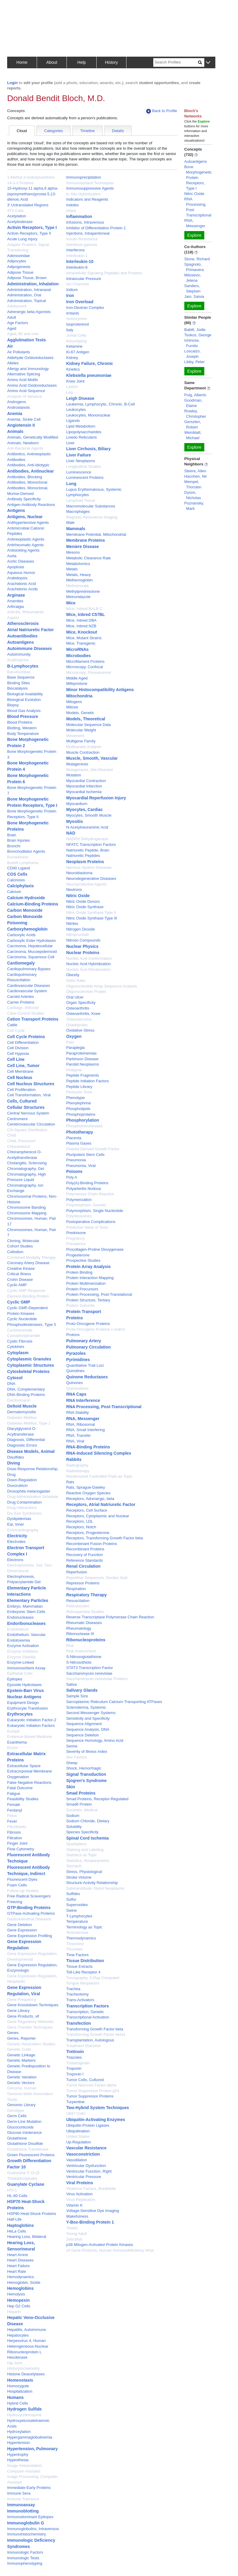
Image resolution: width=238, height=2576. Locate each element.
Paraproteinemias (81, 1053)
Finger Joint (17, 1843)
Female (13, 1804)
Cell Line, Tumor (23, 1065)
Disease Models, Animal (31, 1451)
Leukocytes (76, 409)
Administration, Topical (26, 300)
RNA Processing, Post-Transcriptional (103, 1406)
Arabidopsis (17, 578)
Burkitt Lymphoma (22, 862)
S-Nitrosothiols (79, 1662)
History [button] (111, 62)
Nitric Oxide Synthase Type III (91, 918)
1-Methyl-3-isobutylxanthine (31, 177)
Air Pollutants (18, 352)
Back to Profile (161, 111)
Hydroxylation (19, 2431)
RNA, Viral (75, 1441)
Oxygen (73, 1036)
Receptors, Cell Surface (86, 1510)
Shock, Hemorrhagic (83, 1768)
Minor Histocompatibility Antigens (100, 689)
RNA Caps (76, 1394)
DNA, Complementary (26, 1389)
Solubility (74, 1826)
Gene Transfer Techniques (29, 2027)
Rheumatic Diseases (84, 1622)
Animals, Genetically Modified (32, 437)
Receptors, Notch (81, 1527)
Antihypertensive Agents (28, 522)
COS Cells (17, 874)
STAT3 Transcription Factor (89, 1667)
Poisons (74, 1171)
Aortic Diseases (20, 561)
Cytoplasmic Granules (29, 1359)
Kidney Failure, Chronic (89, 363)
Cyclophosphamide (23, 1335)
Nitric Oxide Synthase (84, 907)
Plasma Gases (79, 1143)
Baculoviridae (18, 672)
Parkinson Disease (82, 1059)
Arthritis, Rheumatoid (25, 612)
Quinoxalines (77, 1388)
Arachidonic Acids (22, 589)
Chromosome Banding (26, 1207)
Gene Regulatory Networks (30, 2021)
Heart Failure (18, 2266)
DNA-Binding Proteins (26, 1394)
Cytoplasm (18, 1352)
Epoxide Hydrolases (24, 1684)
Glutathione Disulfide (25, 2143)
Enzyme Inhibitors (22, 1651)
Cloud (22, 131)
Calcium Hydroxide (26, 897)
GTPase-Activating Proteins (31, 1913)
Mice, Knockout (81, 632)
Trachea (73, 1989)
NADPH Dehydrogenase (87, 839)
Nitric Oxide (78, 895)
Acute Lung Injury (22, 239)
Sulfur (71, 1899)
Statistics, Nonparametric (87, 1860)
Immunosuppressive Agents (90, 188)
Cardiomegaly (21, 963)
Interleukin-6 (77, 267)
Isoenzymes (76, 318)
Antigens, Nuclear (25, 516)
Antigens (16, 510)
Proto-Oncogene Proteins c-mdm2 (95, 1329)
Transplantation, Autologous (90, 2040)
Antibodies (16, 459)
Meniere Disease (82, 546)
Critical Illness (19, 1274)
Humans (15, 2397)
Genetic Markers (21, 2060)
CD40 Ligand (18, 868)
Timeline (87, 131)
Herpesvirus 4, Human (26, 2340)
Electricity (17, 1535)
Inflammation (79, 216)
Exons (12, 1747)
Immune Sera (18, 2493)
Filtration (14, 1838)
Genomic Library (21, 2105)
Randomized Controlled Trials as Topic (99, 1476)
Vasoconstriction (83, 2154)
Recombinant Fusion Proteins (91, 1543)
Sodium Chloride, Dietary (87, 1821)
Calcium (14, 891)
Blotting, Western (22, 728)
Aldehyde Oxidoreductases (30, 357)
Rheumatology (78, 1628)
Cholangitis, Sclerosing (27, 1163)
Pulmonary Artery (83, 1340)
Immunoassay (21, 2504)
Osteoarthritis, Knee (83, 1013)
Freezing (14, 1902)
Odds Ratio (76, 980)
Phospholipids (78, 1108)
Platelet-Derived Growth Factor (92, 1149)
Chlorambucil (18, 1146)
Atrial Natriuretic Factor (30, 629)
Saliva (71, 1684)
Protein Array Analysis (88, 1266)
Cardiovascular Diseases (28, 985)
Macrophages (78, 511)
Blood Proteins (20, 722)
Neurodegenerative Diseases (91, 878)
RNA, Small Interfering (85, 1430)
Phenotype (75, 1097)
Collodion (15, 1252)
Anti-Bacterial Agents (25, 448)
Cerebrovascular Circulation (31, 1124)
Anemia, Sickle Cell (24, 419)
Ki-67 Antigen (77, 352)
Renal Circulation (83, 1566)
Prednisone (76, 1232)
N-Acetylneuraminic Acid (87, 827)
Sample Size (77, 1696)
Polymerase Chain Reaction (90, 1194)
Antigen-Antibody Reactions (31, 504)
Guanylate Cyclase (25, 2184)
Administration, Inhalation (33, 283)
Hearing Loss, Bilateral (26, 2236)
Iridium (72, 289)
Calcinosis (16, 880)
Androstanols (18, 407)
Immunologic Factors (25, 2552)
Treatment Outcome (83, 2046)
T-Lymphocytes (79, 1916)
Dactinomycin (18, 1400)
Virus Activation (79, 2194)
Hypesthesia (18, 2460)
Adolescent (16, 306)
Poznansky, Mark (194, 506)
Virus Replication (80, 2199)
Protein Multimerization (86, 1283)
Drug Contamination (24, 1502)
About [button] (51, 62)
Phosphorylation (82, 1120)
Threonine (75, 1944)
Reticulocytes (77, 1606)
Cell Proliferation (21, 1089)
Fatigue (13, 1793)
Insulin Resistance (82, 239)
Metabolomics (78, 563)
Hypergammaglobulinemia (29, 2437)
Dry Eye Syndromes (24, 1513)
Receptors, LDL (79, 1521)
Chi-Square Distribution (27, 1130)
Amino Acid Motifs (22, 379)
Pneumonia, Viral (81, 1165)
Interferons (75, 250)
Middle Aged (77, 678)
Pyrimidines (78, 1359)
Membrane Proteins (85, 540)
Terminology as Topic (84, 1927)
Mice (70, 602)
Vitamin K (74, 2205)
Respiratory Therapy (86, 1594)
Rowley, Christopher (195, 414)
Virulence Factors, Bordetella (91, 2188)
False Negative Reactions (29, 1782)
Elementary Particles (27, 1600)
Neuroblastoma (79, 873)
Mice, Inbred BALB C (84, 608)
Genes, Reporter (21, 2038)
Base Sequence (21, 677)
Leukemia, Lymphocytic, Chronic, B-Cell (100, 404)
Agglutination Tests (26, 340)
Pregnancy (75, 1238)
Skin (70, 1786)
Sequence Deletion (82, 1735)
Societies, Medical (82, 1810)
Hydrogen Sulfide (24, 2409)
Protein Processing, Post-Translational (99, 1294)
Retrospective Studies (85, 1611)
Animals (15, 431)
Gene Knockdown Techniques (32, 2005)
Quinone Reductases (87, 1376)
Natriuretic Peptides (83, 855)
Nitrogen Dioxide (80, 929)
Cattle (12, 1025)
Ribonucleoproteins (85, 1639)
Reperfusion (76, 1572)
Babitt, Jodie (195, 329)
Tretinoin (75, 2051)
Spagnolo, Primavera (194, 267)
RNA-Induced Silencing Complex (98, 1453)
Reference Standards (84, 1560)
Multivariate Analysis (83, 746)
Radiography (77, 1465)
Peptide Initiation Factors (87, 1081)
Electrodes (16, 1541)
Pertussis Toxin (79, 1092)
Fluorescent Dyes (22, 1879)
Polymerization (79, 1199)
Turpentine (75, 2102)
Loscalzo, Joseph (192, 354)
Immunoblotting (23, 2511)
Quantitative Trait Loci (85, 1365)
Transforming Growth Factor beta (94, 2029)
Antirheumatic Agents (25, 545)
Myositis (74, 821)
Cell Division (18, 1048)
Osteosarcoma (79, 1019)
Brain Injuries (18, 840)
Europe (13, 1731)
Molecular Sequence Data (88, 724)
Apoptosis (15, 567)
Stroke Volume (79, 1877)
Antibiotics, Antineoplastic (29, 454)
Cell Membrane (20, 1071)
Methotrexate (77, 585)
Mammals (75, 528)
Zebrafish (74, 2239)
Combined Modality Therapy (31, 1257)
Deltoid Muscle (22, 1406)
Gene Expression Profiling (29, 1935)
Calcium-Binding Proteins (32, 904)
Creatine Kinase (21, 1268)
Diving (13, 1463)
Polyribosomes (79, 1216)
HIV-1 (12, 2190)
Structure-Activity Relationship (92, 1882)
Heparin (14, 2311)
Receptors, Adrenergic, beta (90, 1498)
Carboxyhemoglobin (27, 929)
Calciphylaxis (20, 885)
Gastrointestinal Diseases (29, 1919)
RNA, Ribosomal (80, 1424)
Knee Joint (75, 381)
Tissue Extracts (79, 1966)
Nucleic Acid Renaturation (88, 969)
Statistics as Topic (81, 1855)
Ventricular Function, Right (89, 2171)
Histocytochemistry (23, 2368)
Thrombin (74, 1949)
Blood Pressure (22, 716)
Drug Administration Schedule (32, 1496)
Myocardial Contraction (86, 780)
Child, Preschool (21, 1141)
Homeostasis (20, 2380)
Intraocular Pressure (83, 278)
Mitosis (72, 707)
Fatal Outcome (20, 1788)
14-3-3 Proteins (20, 183)
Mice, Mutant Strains (84, 638)
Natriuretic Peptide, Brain (87, 850)
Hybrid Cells (17, 2403)
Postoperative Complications (90, 1221)
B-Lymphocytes (22, 666)
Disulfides (15, 1457)
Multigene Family (80, 741)
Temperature (77, 1921)
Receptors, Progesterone (87, 1532)
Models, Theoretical (85, 718)
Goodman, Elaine (193, 403)
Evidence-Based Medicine (29, 1736)
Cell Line (15, 1059)
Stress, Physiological (84, 1871)
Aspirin (13, 617)
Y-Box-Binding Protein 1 (90, 2222)
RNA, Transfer (78, 1435)
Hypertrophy (17, 2454)
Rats (70, 1482)
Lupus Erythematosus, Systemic (94, 489)
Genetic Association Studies (31, 2044)
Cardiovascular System (27, 991)
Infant (71, 210)
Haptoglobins (20, 2225)
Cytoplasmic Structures (30, 1365)
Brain (11, 835)
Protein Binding (79, 1272)
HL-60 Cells (17, 2195)
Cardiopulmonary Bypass (28, 969)
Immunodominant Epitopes (30, 2517)
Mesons (73, 552)
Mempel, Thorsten (192, 484)
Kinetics (73, 369)
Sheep (72, 1763)
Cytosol (14, 1377)
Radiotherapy (77, 1471)
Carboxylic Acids (21, 935)
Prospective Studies (83, 1260)
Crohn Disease (20, 1279)
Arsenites (15, 601)
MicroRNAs (77, 649)
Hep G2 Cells (18, 2306)
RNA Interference (83, 1400)
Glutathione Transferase (28, 2149)
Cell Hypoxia (18, 1053)
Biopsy (13, 705)
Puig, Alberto (195, 395)
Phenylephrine (78, 1103)
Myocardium (76, 803)
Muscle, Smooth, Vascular (92, 758)
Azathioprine (18, 660)
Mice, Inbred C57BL (85, 614)
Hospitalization (20, 2391)
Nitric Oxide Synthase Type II (91, 912)
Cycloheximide (20, 1330)
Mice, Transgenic (80, 643)
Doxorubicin (17, 1485)
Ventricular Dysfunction (86, 2165)
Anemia (14, 413)
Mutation (73, 775)
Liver (70, 443)
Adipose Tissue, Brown (27, 277)
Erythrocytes (20, 1714)
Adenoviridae (18, 255)
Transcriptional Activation (87, 2017)
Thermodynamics (81, 1938)
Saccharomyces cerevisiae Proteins (97, 1678)
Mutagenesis (77, 764)
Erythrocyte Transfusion (27, 1708)
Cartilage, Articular (23, 1007)
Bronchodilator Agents (26, 851)
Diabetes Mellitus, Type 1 (28, 1423)
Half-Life (14, 2219)
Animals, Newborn (23, 443)
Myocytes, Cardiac (84, 809)
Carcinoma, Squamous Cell (30, 957)
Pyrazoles (76, 1353)
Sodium (72, 1815)
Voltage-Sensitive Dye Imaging (92, 2210)
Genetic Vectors (21, 2082)
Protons (73, 1334)
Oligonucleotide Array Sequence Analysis (101, 986)
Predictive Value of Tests (87, 1227)
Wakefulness (77, 2216)
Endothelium (18, 1629)
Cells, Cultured (22, 1101)
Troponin (73, 2068)
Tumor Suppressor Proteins (89, 2096)
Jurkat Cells (76, 335)
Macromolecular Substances (90, 506)
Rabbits (73, 1459)
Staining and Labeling (84, 1849)
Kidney (72, 357)
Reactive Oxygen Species (88, 1493)
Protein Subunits (80, 1305)
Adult (11, 317)
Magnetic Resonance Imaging (92, 517)
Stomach (73, 1866)
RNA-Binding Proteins (88, 1447)
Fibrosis (14, 1832)
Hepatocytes (18, 2335)
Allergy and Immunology (28, 368)
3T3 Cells (15, 210)
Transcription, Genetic (85, 2012)
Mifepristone (76, 683)
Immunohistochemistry (26, 2534)
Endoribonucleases (26, 1623)
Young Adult (76, 2233)
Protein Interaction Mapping (90, 1277)
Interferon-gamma (81, 244)
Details (118, 131)
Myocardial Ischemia (84, 791)
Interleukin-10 (79, 261)
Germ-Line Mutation (24, 2121)
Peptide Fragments (82, 1075)
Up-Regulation (78, 2142)
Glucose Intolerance (24, 2132)
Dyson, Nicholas (192, 495)
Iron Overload (79, 301)
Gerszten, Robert (192, 424)
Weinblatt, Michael (193, 435)
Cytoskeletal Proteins (28, 1371)
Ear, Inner (15, 1524)
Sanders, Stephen (192, 288)
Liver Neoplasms (80, 461)
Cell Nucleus (19, 1077)
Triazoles (74, 2057)
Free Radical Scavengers (29, 1896)
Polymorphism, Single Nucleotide (94, 1210)
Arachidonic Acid (21, 583)
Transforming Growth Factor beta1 (95, 2034)
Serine (72, 1746)
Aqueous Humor (21, 572)
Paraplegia (75, 1047)
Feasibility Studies (22, 1799)
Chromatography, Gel (25, 1168)
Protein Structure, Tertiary (88, 1300)
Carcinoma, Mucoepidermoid (32, 951)
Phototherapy (79, 1132)
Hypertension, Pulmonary (32, 2448)
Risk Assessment (81, 1651)
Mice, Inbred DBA (81, 620)
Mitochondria (79, 695)
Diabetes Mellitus (22, 1417)
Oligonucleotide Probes (86, 991)
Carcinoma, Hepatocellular (30, 946)
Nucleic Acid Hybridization (88, 964)
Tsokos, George (197, 335)
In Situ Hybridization (83, 194)
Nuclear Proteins (82, 952)
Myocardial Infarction (84, 786)
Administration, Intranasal (29, 289)
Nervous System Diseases (89, 867)
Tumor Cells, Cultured (85, 2079)
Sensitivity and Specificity (88, 1718)
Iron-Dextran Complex (85, 307)
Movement (75, 735)
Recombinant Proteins (85, 1549)
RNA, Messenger (82, 1418)
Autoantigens (20, 642)
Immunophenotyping (24, 2563)
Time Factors (77, 1955)
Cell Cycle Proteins (26, 1036)
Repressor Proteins (82, 1583)
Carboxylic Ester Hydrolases (31, 940)
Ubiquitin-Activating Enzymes (95, 2119)
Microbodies (78, 655)
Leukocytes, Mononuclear (88, 415)
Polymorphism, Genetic (86, 1205)
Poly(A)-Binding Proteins (87, 1183)
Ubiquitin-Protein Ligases (87, 2125)
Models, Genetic (80, 712)
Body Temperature (23, 733)
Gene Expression (22, 1930)
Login (12, 82)
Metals (72, 569)
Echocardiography (22, 1530)
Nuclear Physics (82, 946)
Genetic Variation (22, 2077)
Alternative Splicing (23, 374)
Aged (11, 328)
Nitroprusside (77, 934)
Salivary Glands (82, 1690)
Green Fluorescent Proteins (31, 2155)
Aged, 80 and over (23, 334)
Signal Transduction (86, 1774)
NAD (70, 833)
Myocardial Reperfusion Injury (96, 797)
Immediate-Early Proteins (29, 2487)
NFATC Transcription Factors (91, 844)
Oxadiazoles (77, 1025)
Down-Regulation (22, 1480)
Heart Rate (16, 2271)
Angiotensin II (21, 425)
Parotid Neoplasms (82, 1064)
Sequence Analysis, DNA (87, 1729)
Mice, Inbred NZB (81, 626)
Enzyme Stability (21, 1657)
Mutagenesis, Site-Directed (89, 769)
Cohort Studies (20, 1246)
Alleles (12, 363)
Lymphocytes (77, 495)
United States (77, 2136)
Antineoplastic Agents (25, 539)
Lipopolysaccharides (83, 432)
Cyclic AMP (17, 1285)
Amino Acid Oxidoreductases (32, 385)
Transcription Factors (87, 2006)
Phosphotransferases (84, 1126)
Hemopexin (18, 2300)
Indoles (72, 205)
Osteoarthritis (77, 1008)
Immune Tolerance (23, 2499)
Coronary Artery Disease (28, 1263)
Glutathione (17, 2138)
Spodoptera (76, 1844)
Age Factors (17, 323)
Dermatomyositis (21, 1412)
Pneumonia (76, 1160)
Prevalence (76, 1243)
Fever (12, 1821)
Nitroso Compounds (83, 940)
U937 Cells (75, 2113)
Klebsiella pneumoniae (89, 375)
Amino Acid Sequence (26, 390)
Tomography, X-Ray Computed (92, 1978)
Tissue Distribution (85, 1960)
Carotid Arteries (20, 996)
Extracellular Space (24, 1766)
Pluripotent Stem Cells (85, 1154)
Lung (71, 483)
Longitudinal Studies (83, 466)
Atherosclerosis (23, 623)
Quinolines (75, 1370)
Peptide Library (79, 1086)
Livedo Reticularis (81, 437)
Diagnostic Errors (22, 1445)
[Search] (175, 62)
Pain (70, 1042)
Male (70, 522)
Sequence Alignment (84, 1724)
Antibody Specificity (24, 499)
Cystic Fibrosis (20, 1341)
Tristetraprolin (78, 2063)
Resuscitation (77, 1600)
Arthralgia (15, 606)
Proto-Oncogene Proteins (88, 1323)
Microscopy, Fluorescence (88, 672)
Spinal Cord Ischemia (87, 1838)
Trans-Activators (80, 2000)
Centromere (17, 1119)
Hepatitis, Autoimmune (26, 2329)
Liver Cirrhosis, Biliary (88, 448)
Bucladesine (17, 857)
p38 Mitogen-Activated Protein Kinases (99, 2244)
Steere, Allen (195, 471)
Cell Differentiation (23, 1042)
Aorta (11, 556)
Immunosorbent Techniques (90, 183)
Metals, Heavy (78, 574)
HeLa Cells (16, 2231)
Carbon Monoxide (24, 910)
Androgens (16, 402)
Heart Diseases (20, 2260)
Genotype (15, 2110)
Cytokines (15, 1346)
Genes (12, 2032)
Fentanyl (14, 1810)
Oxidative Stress (80, 1030)
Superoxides (77, 1904)
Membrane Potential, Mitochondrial (96, 534)
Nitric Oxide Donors (83, 901)
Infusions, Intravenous (85, 222)
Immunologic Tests (23, 2558)
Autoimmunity (19, 654)
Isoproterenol (77, 324)
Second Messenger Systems (90, 1712)
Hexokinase (17, 2357)
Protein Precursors (82, 1289)
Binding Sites (18, 683)
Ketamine (74, 346)
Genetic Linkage (21, 2055)
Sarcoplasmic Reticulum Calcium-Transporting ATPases (114, 1701)
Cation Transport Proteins (32, 1019)
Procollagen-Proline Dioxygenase (94, 1249)
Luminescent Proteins (84, 477)
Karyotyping (76, 341)
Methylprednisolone (83, 591)
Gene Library (18, 2010)
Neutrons (74, 889)
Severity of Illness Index (86, 1751)
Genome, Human (22, 2088)
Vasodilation (76, 2160)
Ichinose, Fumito (192, 343)
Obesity (72, 975)
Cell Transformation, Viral (29, 1095)
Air (10, 346)
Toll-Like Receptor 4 (83, 1972)
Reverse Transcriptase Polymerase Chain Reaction (110, 1617)
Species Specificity (82, 1832)
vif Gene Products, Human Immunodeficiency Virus (110, 2250)
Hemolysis (16, 2294)
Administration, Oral (24, 295)
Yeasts (72, 2228)
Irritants (72, 313)
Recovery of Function (84, 1554)
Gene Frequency (21, 1999)
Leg (69, 392)
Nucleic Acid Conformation (89, 958)
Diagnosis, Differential (26, 1439)
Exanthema (17, 1742)
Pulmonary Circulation (88, 1347)
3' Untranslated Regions (27, 205)
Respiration (76, 1588)
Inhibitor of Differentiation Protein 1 (96, 228)
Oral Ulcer (75, 997)
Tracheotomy (77, 1994)
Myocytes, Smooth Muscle (89, 815)
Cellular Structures (25, 1107)
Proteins (74, 1317)
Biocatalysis (17, 688)
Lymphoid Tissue (80, 500)
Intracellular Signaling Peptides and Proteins (104, 273)
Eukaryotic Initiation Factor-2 (31, 1720)
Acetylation (16, 216)
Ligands (73, 420)
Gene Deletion (19, 1924)
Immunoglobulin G (25, 2523)
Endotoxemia (18, 1640)
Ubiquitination (78, 2131)
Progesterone (77, 1255)
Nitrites (72, 923)
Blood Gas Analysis (24, 710)
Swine (71, 1910)
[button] (208, 63)
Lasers (72, 386)
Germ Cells (17, 2116)
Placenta (73, 1138)
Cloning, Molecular (23, 1241)
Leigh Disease (80, 398)
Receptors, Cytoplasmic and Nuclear (97, 1516)
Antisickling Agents (23, 550)
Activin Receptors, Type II (29, 233)
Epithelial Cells (20, 1673)
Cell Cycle (16, 1030)
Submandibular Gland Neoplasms (95, 1888)
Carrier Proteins (20, 1002)
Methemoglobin (79, 580)
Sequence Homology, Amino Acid (94, 1740)
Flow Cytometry (20, 1849)
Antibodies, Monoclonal (27, 482)
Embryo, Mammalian (25, 1606)
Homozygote (18, 2386)
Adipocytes (16, 261)
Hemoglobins (20, 2288)
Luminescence (78, 472)
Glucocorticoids (20, 2127)
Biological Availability (25, 694)
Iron (70, 295)
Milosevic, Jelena (192, 278)
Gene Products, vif (23, 2016)
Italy (69, 330)
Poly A (71, 1177)
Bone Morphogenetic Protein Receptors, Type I (198, 178)
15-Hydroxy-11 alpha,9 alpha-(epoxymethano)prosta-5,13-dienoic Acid (32, 194)
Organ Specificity (80, 1002)
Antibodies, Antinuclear (30, 471)
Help (81, 62)
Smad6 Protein (79, 1804)
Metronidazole (78, 597)
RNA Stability (77, 1412)
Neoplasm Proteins (85, 861)
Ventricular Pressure (83, 2176)
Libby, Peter (194, 362)
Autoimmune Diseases (29, 648)
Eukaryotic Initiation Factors (31, 1725)
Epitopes (14, 1679)
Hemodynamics (20, 2277)
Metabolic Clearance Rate (88, 558)
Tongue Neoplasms (82, 1983)
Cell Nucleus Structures (30, 1083)
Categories (53, 131)
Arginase (16, 595)
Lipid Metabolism (80, 426)
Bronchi (13, 846)
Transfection (78, 2023)
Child (11, 1135)
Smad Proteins (80, 1793)
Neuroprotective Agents (86, 884)
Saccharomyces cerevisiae (89, 1673)
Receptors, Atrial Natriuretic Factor (100, 1504)
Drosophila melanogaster (28, 1491)
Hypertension (18, 2442)
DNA (11, 1383)
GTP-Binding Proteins (28, 1907)
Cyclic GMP (18, 1302)
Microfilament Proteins (85, 661)
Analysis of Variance (24, 396)
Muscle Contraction (82, 752)
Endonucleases (20, 1617)
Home (21, 62)
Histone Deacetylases (26, 2374)
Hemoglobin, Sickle (23, 2282)
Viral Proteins (79, 2182)
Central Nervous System (28, 1113)
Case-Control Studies (25, 1013)
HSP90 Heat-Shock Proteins (31, 2213)
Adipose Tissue (20, 272)
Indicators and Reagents (87, 199)
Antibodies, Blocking (24, 477)
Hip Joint (14, 2363)
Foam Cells (17, 1885)
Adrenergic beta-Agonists (29, 311)
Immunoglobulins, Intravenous (33, 2529)
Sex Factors (76, 1757)
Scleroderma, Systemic (86, 1707)
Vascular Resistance (86, 2147)
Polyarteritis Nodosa (83, 1188)
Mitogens (74, 701)
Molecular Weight (81, 730)
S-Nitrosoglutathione (83, 1656)
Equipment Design (23, 1702)
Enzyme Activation (23, 1645)
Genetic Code (19, 2049)
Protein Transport (83, 1311)
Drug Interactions (22, 1507)
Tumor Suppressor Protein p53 (92, 2091)
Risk (70, 1645)
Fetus (12, 1815)
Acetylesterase (20, 221)
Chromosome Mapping (27, 1213)
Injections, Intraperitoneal (87, 233)
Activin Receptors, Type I (32, 227)
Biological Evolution (24, 699)
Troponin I (75, 2074)
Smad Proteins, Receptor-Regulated (97, 1799)
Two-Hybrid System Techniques (97, 2107)
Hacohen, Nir (195, 476)
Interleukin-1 (77, 255)
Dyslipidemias (19, 1518)
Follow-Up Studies (23, 1890)
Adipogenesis (18, 266)
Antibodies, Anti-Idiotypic (28, 465)
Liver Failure (78, 455)
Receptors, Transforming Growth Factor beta (104, 1538)
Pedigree (74, 1070)
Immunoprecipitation (83, 177)
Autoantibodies (22, 636)
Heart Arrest (17, 2255)
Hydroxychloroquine (24, 2415)
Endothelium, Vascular (26, 1634)
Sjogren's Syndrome (86, 1780)
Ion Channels (77, 284)
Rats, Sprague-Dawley (85, 1487)
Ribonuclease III (80, 1633)
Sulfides (73, 1893)
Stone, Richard (197, 259)
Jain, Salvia (194, 296)
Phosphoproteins (80, 1114)
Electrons (15, 1560)
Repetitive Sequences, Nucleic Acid (96, 1577)
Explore (194, 235)
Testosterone (77, 1932)
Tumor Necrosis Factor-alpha (91, 2085)
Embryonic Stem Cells (26, 1611)
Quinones (74, 1382)
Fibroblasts (16, 1826)
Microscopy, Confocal (84, 667)
